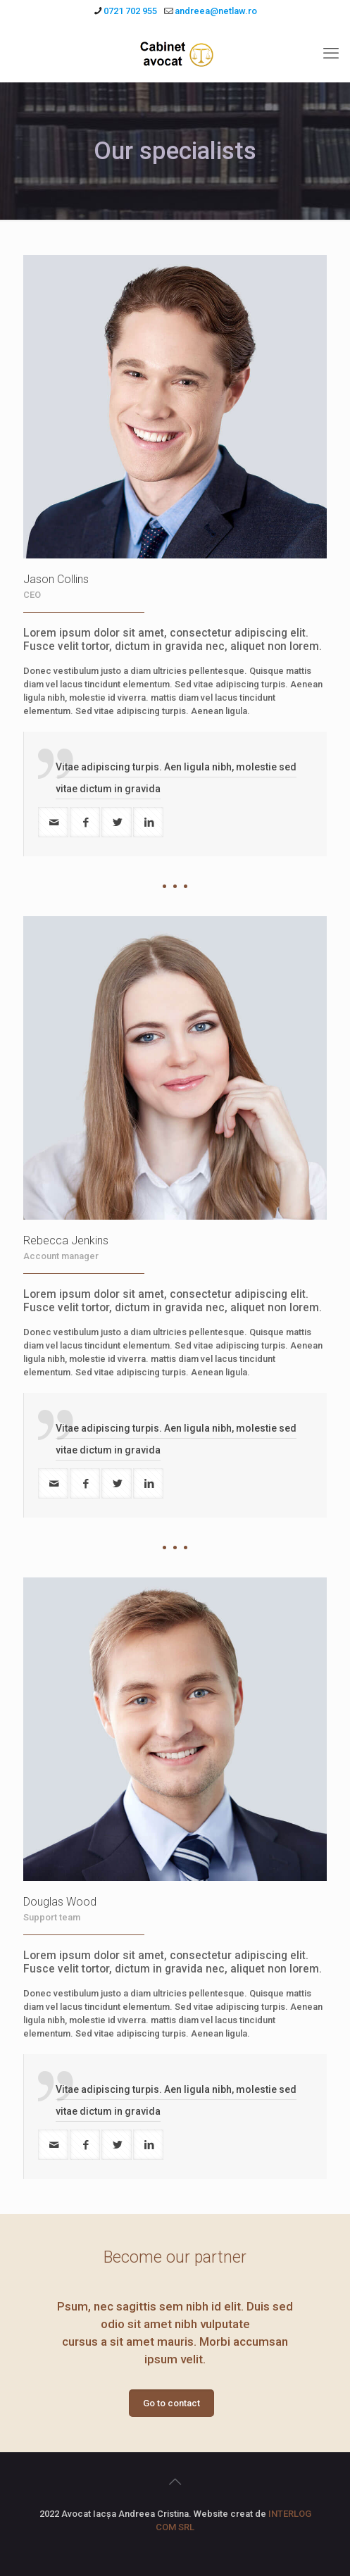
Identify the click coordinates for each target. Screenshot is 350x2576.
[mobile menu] (331, 53)
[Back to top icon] (175, 2481)
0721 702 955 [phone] (130, 11)
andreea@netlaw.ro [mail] (216, 11)
